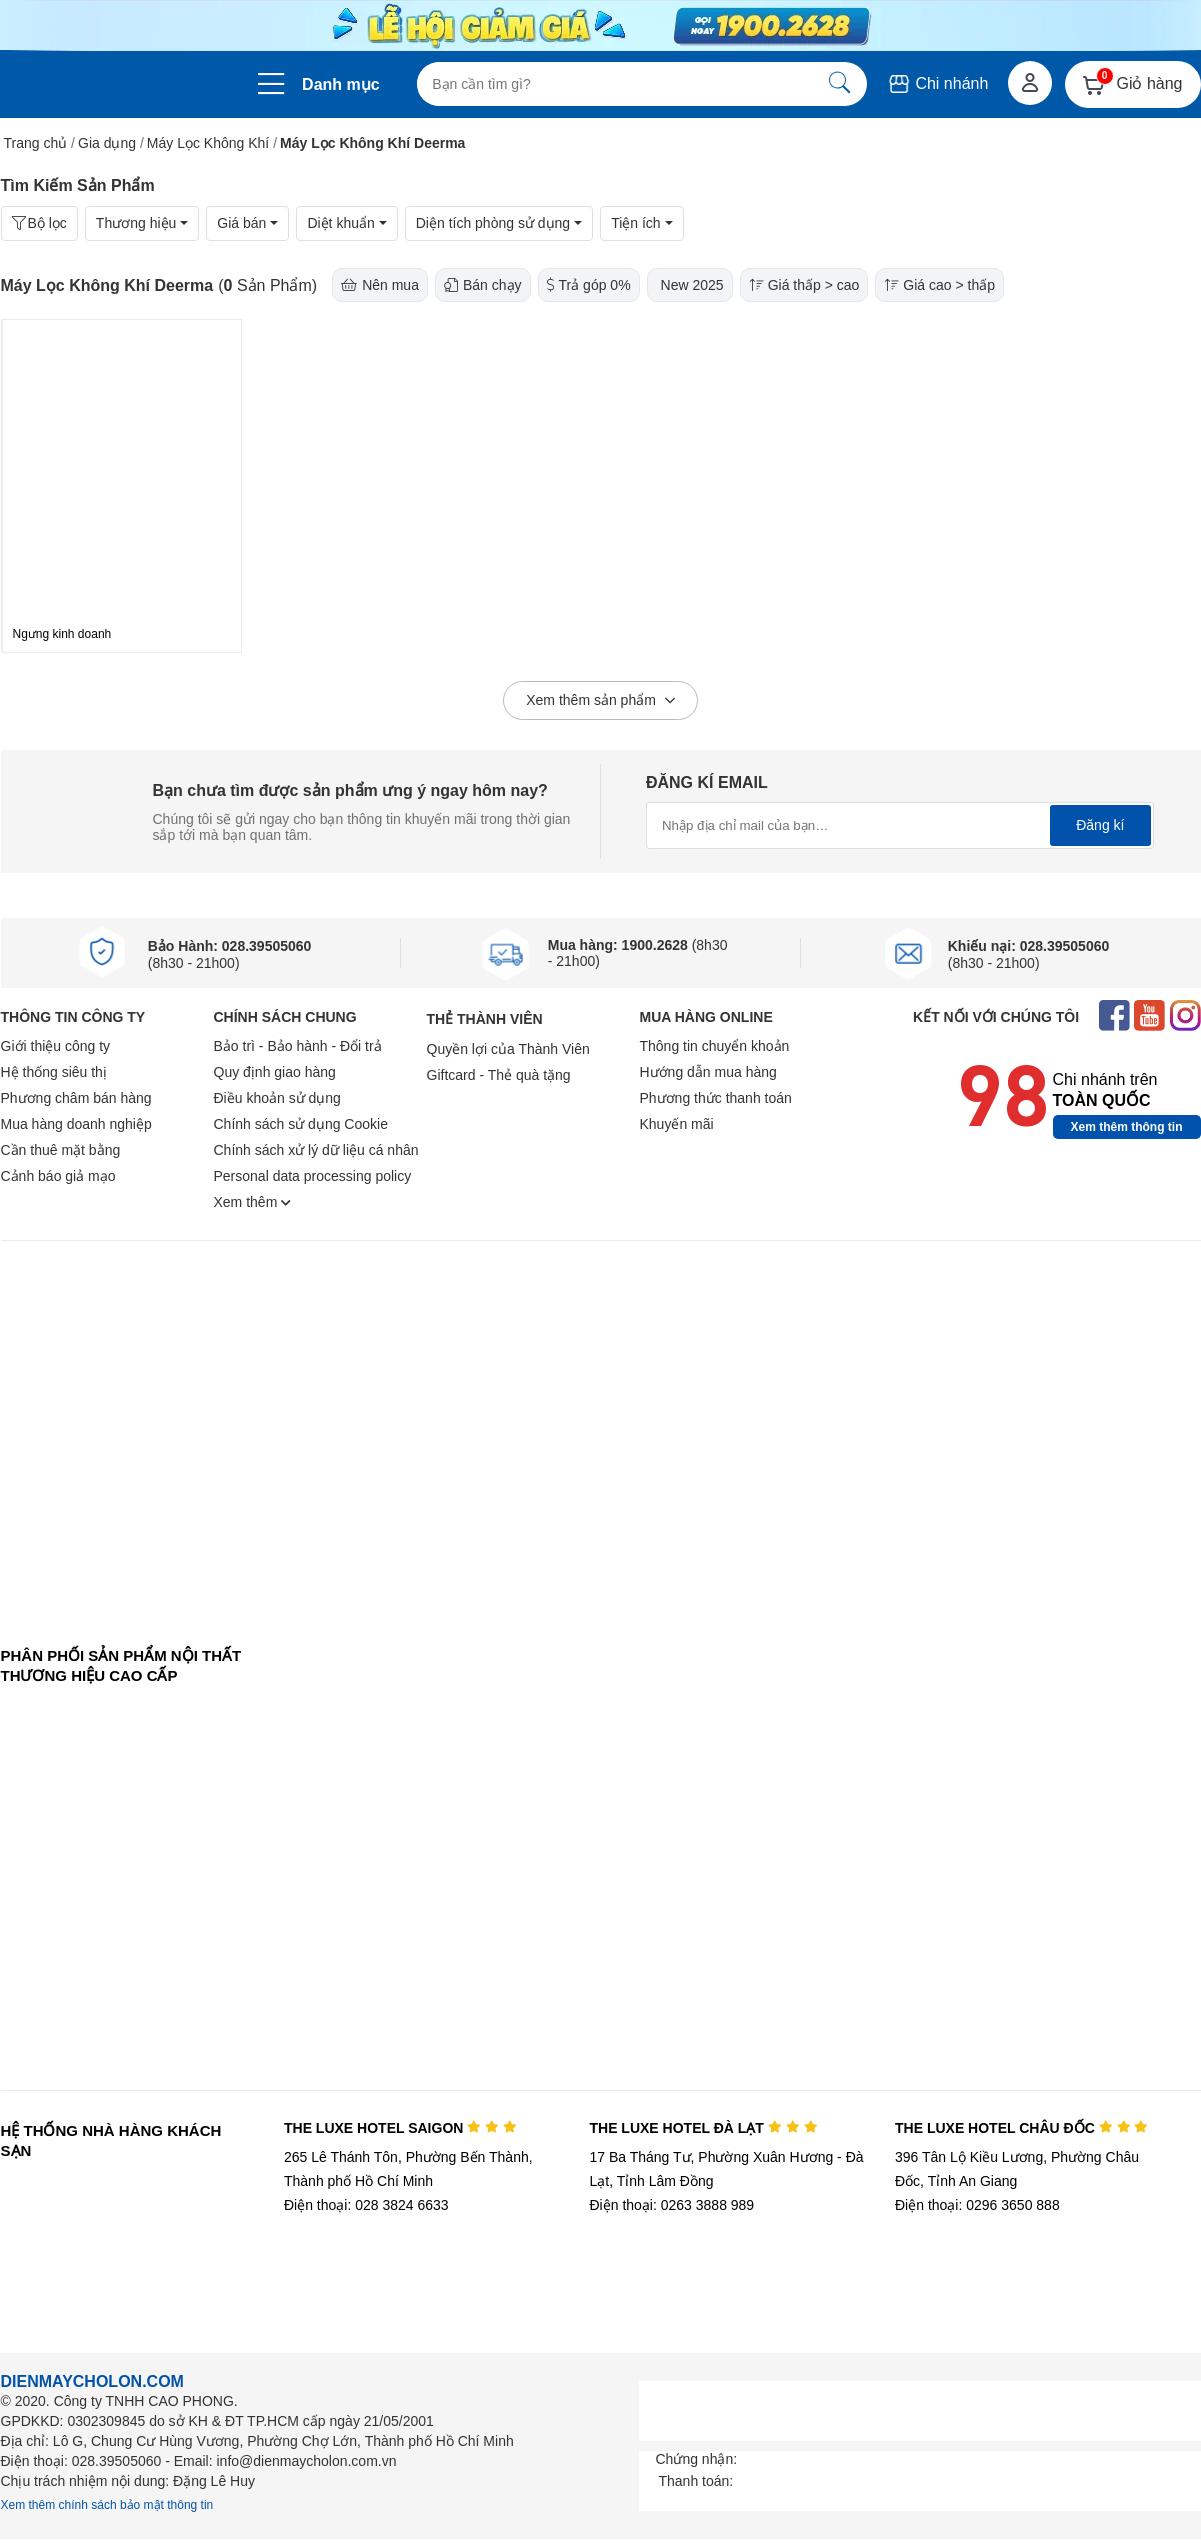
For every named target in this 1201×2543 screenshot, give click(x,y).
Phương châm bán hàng (76, 1098)
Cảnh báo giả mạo (58, 1176)
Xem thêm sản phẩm (600, 701)
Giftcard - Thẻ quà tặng (499, 1075)
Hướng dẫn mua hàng (708, 1072)
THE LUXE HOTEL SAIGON (400, 2128)
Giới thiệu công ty (56, 1046)
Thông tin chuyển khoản (715, 1046)
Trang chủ (36, 143)
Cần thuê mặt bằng (61, 1150)
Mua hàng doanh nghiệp (76, 1124)
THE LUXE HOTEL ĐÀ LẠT (703, 2128)
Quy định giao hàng (275, 1072)
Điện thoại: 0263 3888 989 (671, 2205)
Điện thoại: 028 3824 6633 (366, 2205)
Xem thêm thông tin (1127, 1127)
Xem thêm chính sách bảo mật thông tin (107, 2505)
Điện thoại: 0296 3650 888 (977, 2205)
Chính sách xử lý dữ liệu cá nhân (316, 1150)
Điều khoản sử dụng (277, 1098)
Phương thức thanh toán (716, 1098)
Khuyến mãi (677, 1124)
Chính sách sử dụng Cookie (301, 1124)
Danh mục (341, 84)
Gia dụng (107, 143)
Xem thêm (253, 1202)
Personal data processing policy (313, 1176)
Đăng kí (1100, 825)
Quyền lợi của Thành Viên (508, 1049)
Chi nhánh (937, 83)
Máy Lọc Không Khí (208, 143)
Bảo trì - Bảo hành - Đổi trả (298, 1046)
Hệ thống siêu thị (54, 1072)
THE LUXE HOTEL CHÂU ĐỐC (1021, 2128)
